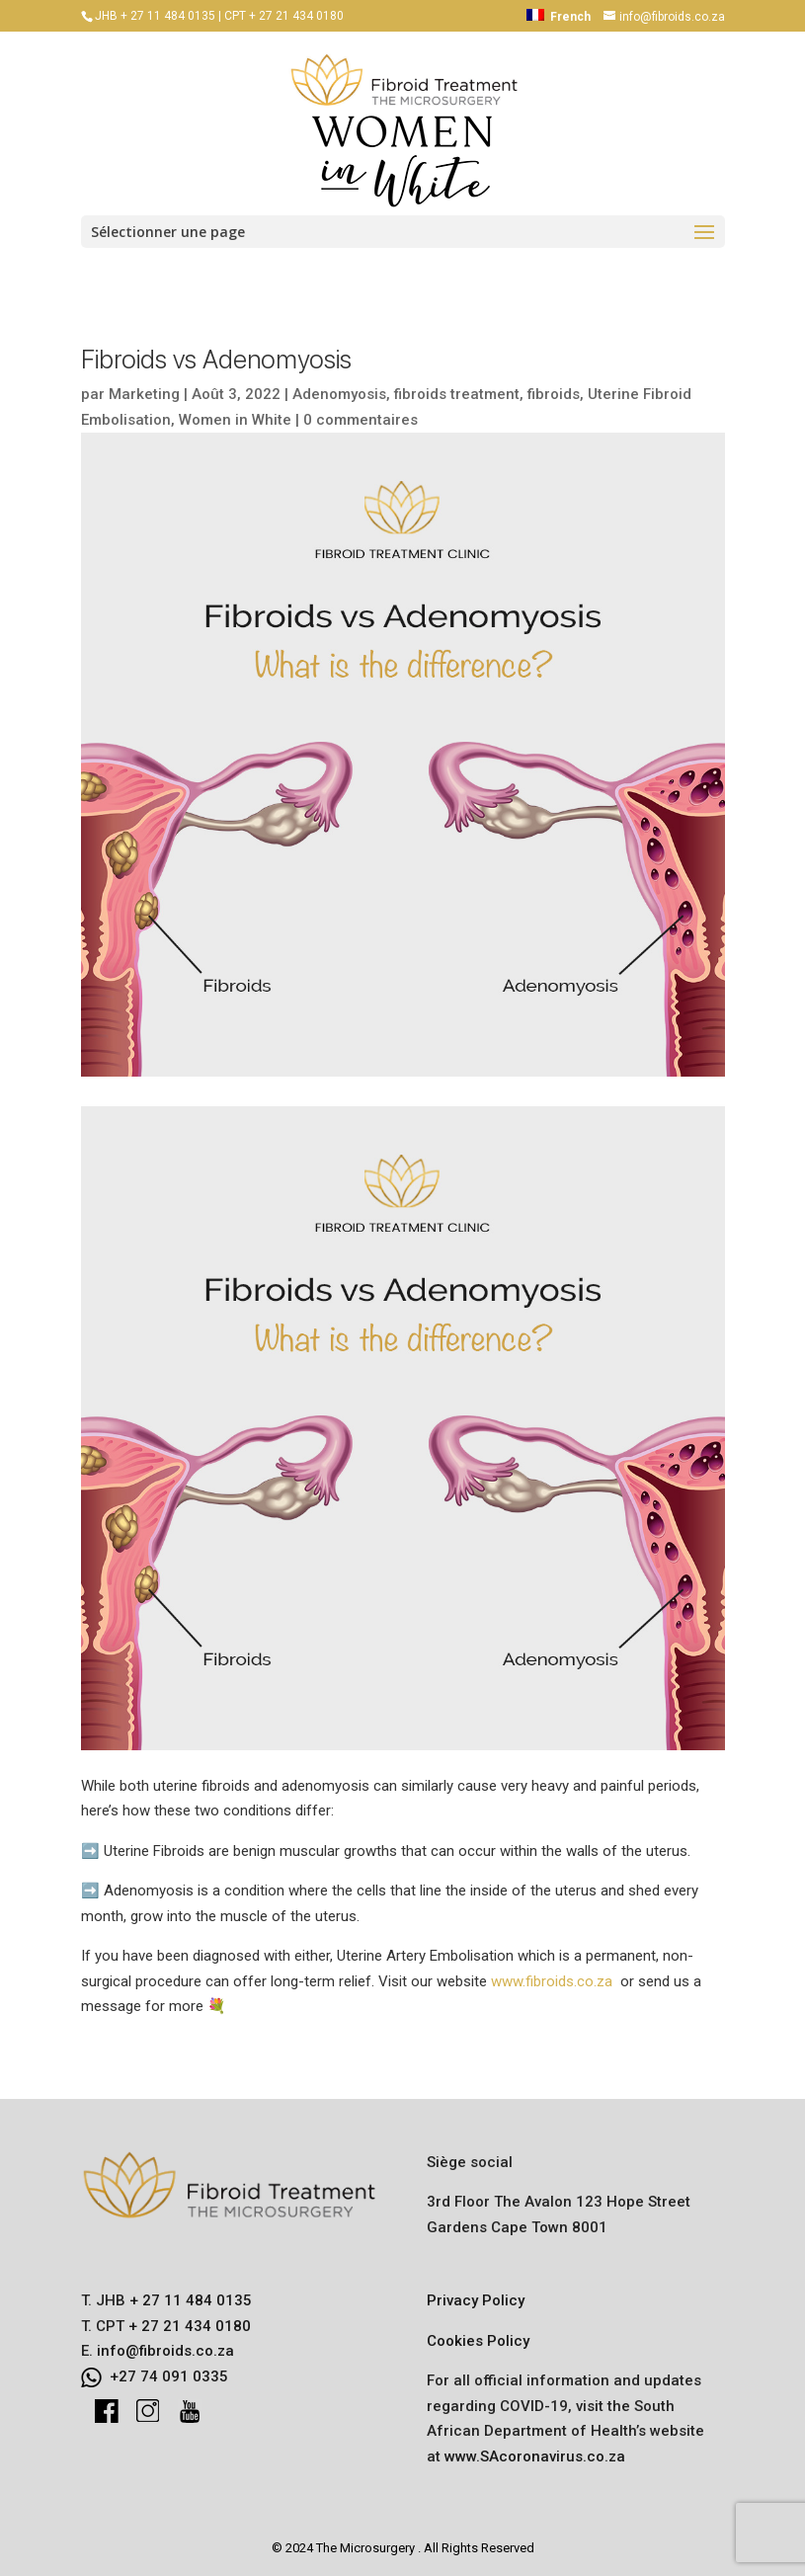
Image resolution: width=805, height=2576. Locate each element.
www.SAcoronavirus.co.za (534, 2456)
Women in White (235, 420)
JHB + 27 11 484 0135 (155, 16)
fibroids (553, 394)
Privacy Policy (475, 2300)
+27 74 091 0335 (169, 2376)
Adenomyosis (339, 394)
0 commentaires (360, 420)
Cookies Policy (478, 2341)
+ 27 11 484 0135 (188, 2300)
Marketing (144, 394)
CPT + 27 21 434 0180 (284, 16)
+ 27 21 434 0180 (187, 2326)
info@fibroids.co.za (165, 2351)
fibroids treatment (457, 394)
